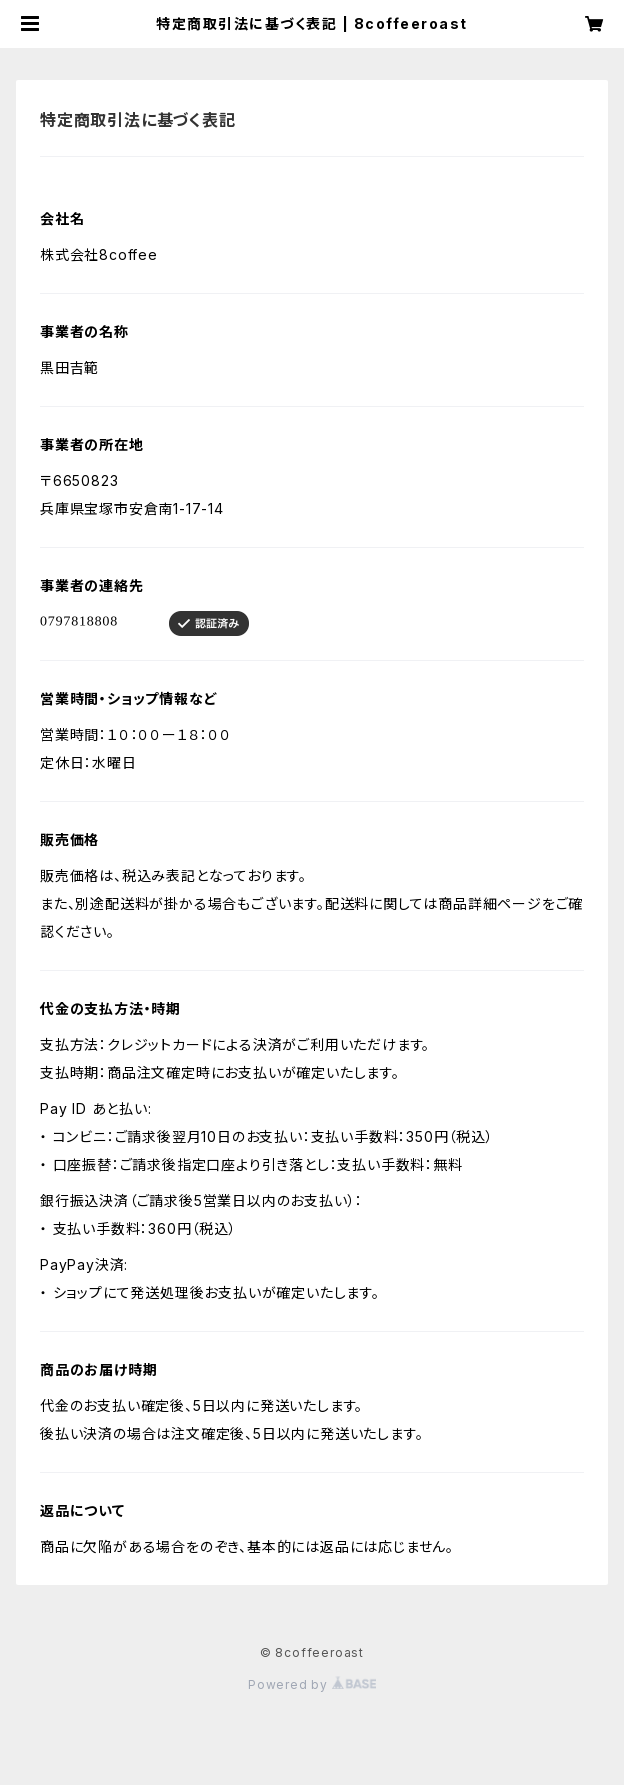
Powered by (312, 1684)
